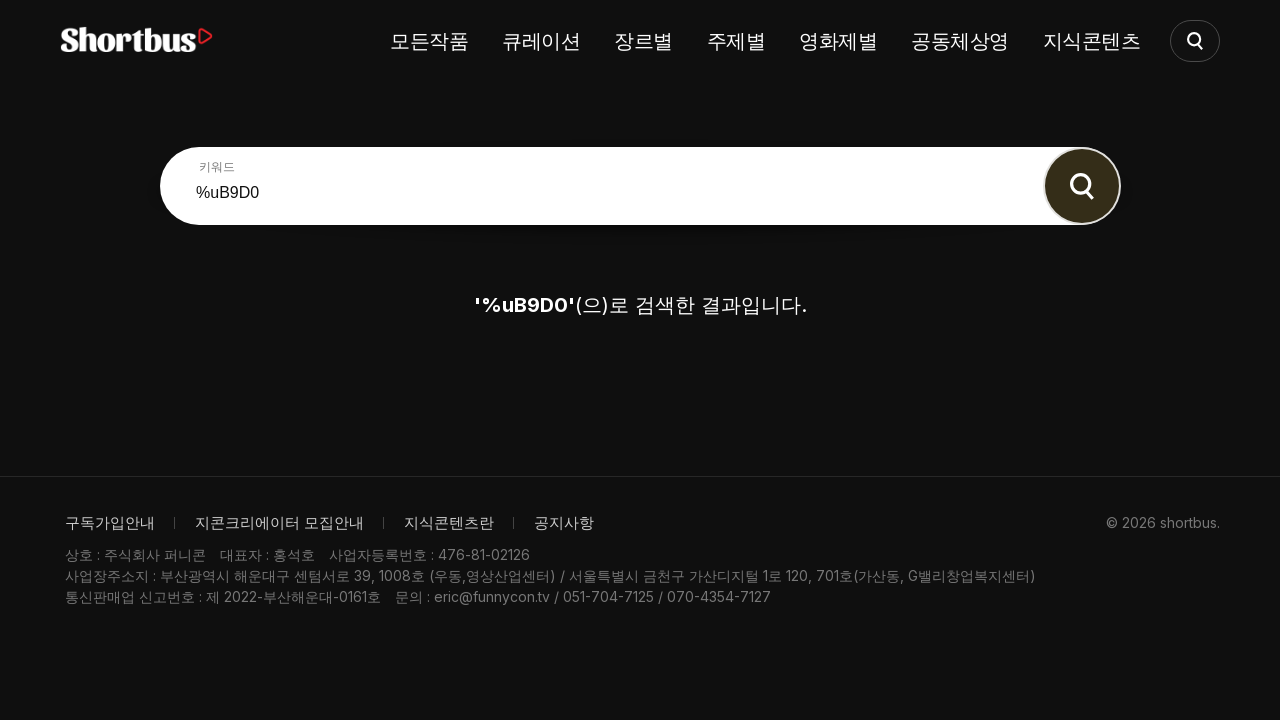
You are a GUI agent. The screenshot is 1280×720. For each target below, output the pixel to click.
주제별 (736, 41)
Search (1082, 186)
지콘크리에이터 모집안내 (279, 522)
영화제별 (838, 41)
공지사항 (564, 522)
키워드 (217, 167)
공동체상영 (960, 41)
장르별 (643, 41)
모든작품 (429, 41)
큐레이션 (541, 41)
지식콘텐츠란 (449, 522)
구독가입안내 (110, 522)
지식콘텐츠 (1092, 41)
